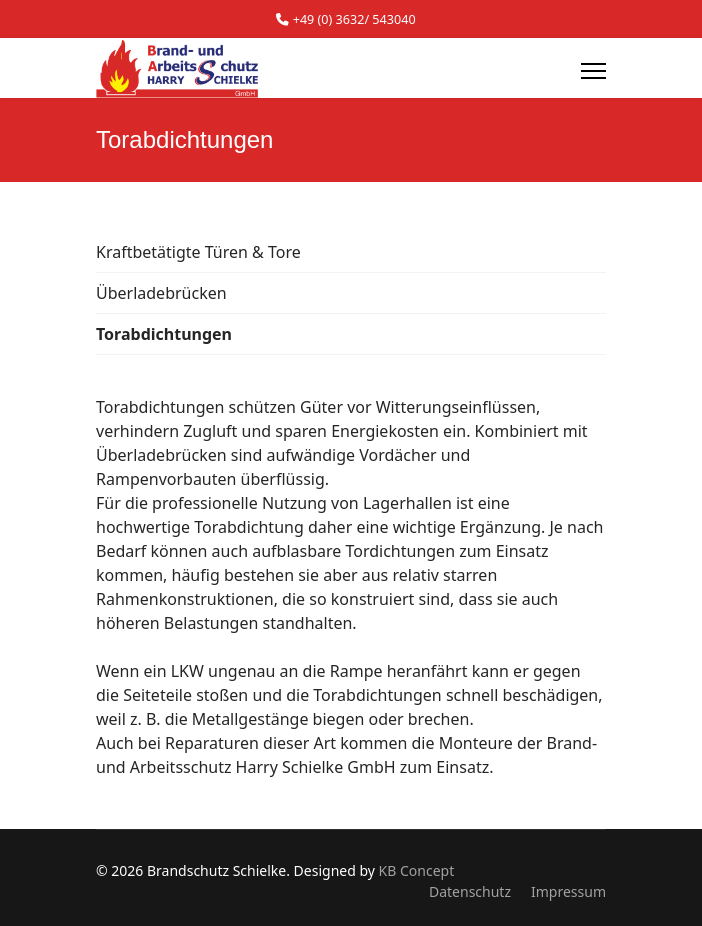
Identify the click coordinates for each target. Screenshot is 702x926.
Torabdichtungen (164, 334)
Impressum (568, 891)
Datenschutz (470, 891)
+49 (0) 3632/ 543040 (354, 19)
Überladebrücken (161, 293)
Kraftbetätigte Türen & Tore (198, 252)
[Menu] (593, 71)
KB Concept (417, 870)
